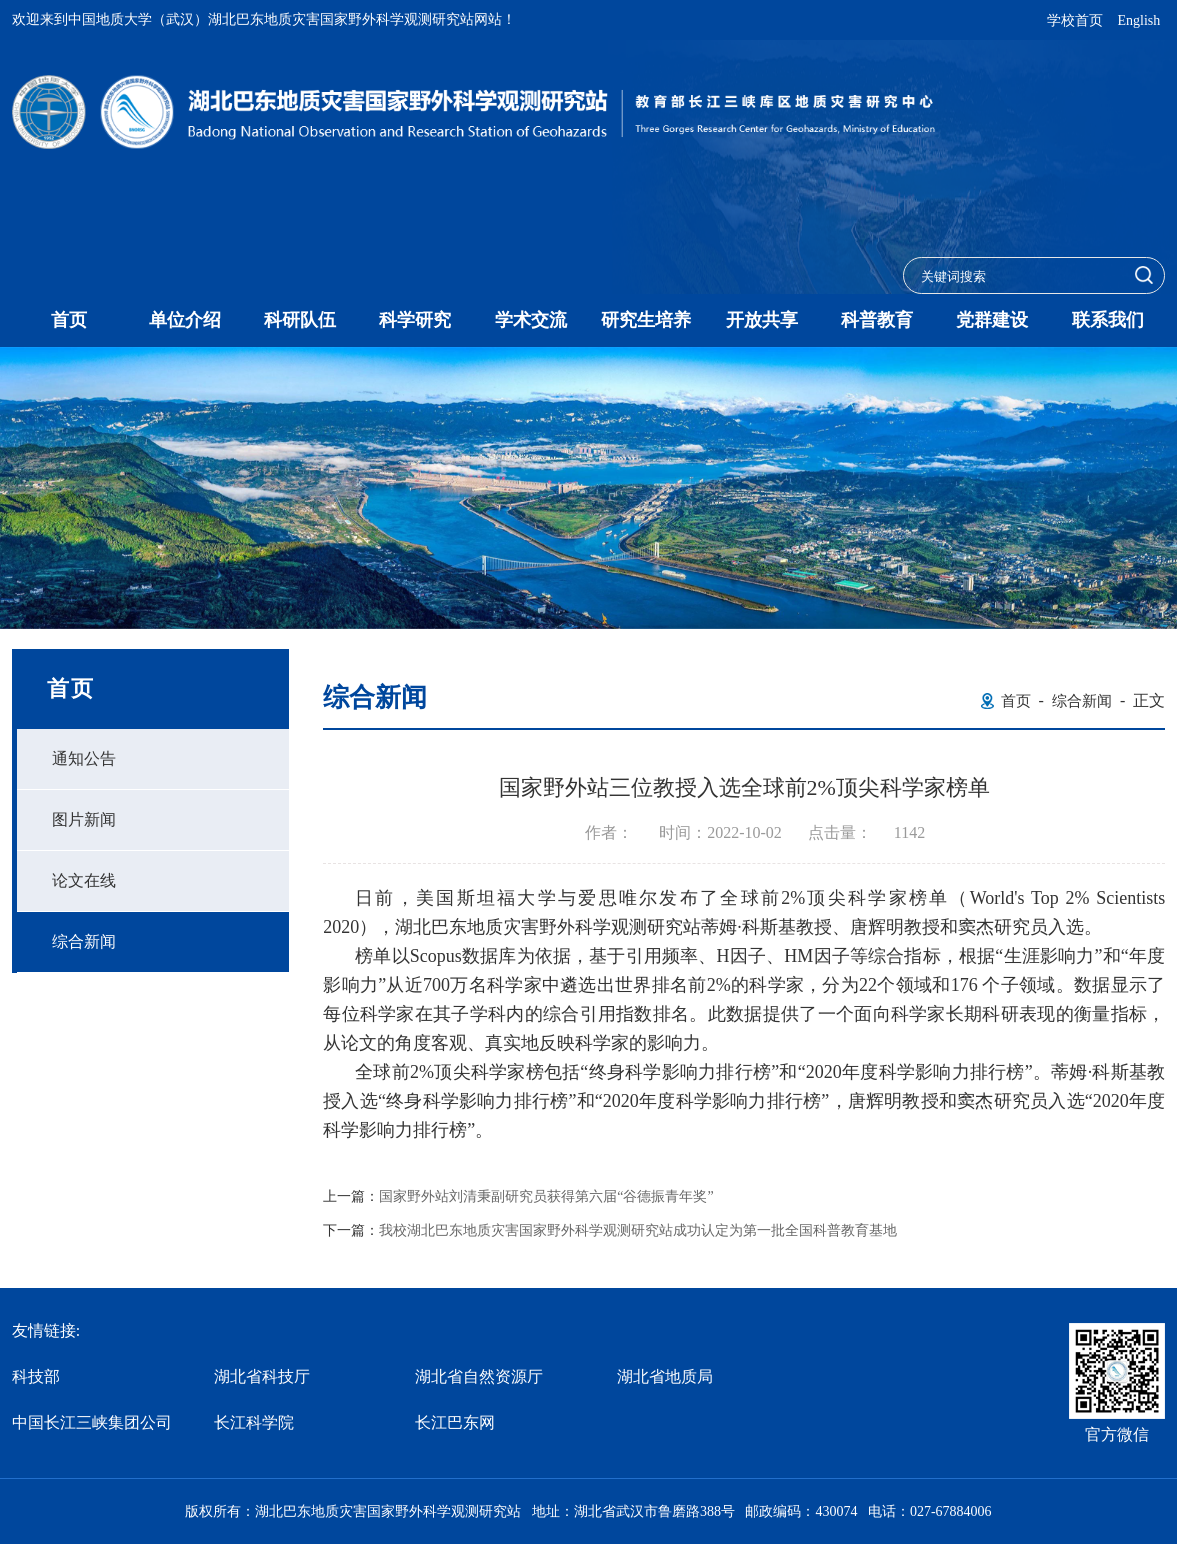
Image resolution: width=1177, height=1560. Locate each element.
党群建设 (992, 320)
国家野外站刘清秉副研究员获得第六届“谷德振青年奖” (546, 1197)
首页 (69, 320)
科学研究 (415, 320)
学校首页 (1075, 20)
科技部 (36, 1376)
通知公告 (84, 758)
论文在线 (84, 880)
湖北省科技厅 (262, 1376)
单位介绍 (185, 320)
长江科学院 (254, 1422)
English (1138, 20)
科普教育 (877, 320)
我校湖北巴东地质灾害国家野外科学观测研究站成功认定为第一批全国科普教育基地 (638, 1231)
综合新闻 (84, 941)
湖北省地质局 (665, 1376)
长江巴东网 (455, 1422)
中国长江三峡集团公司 (92, 1422)
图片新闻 (84, 819)
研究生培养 (646, 320)
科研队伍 (300, 320)
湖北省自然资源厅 (479, 1376)
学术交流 (531, 320)
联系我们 (1108, 320)
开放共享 (762, 320)
